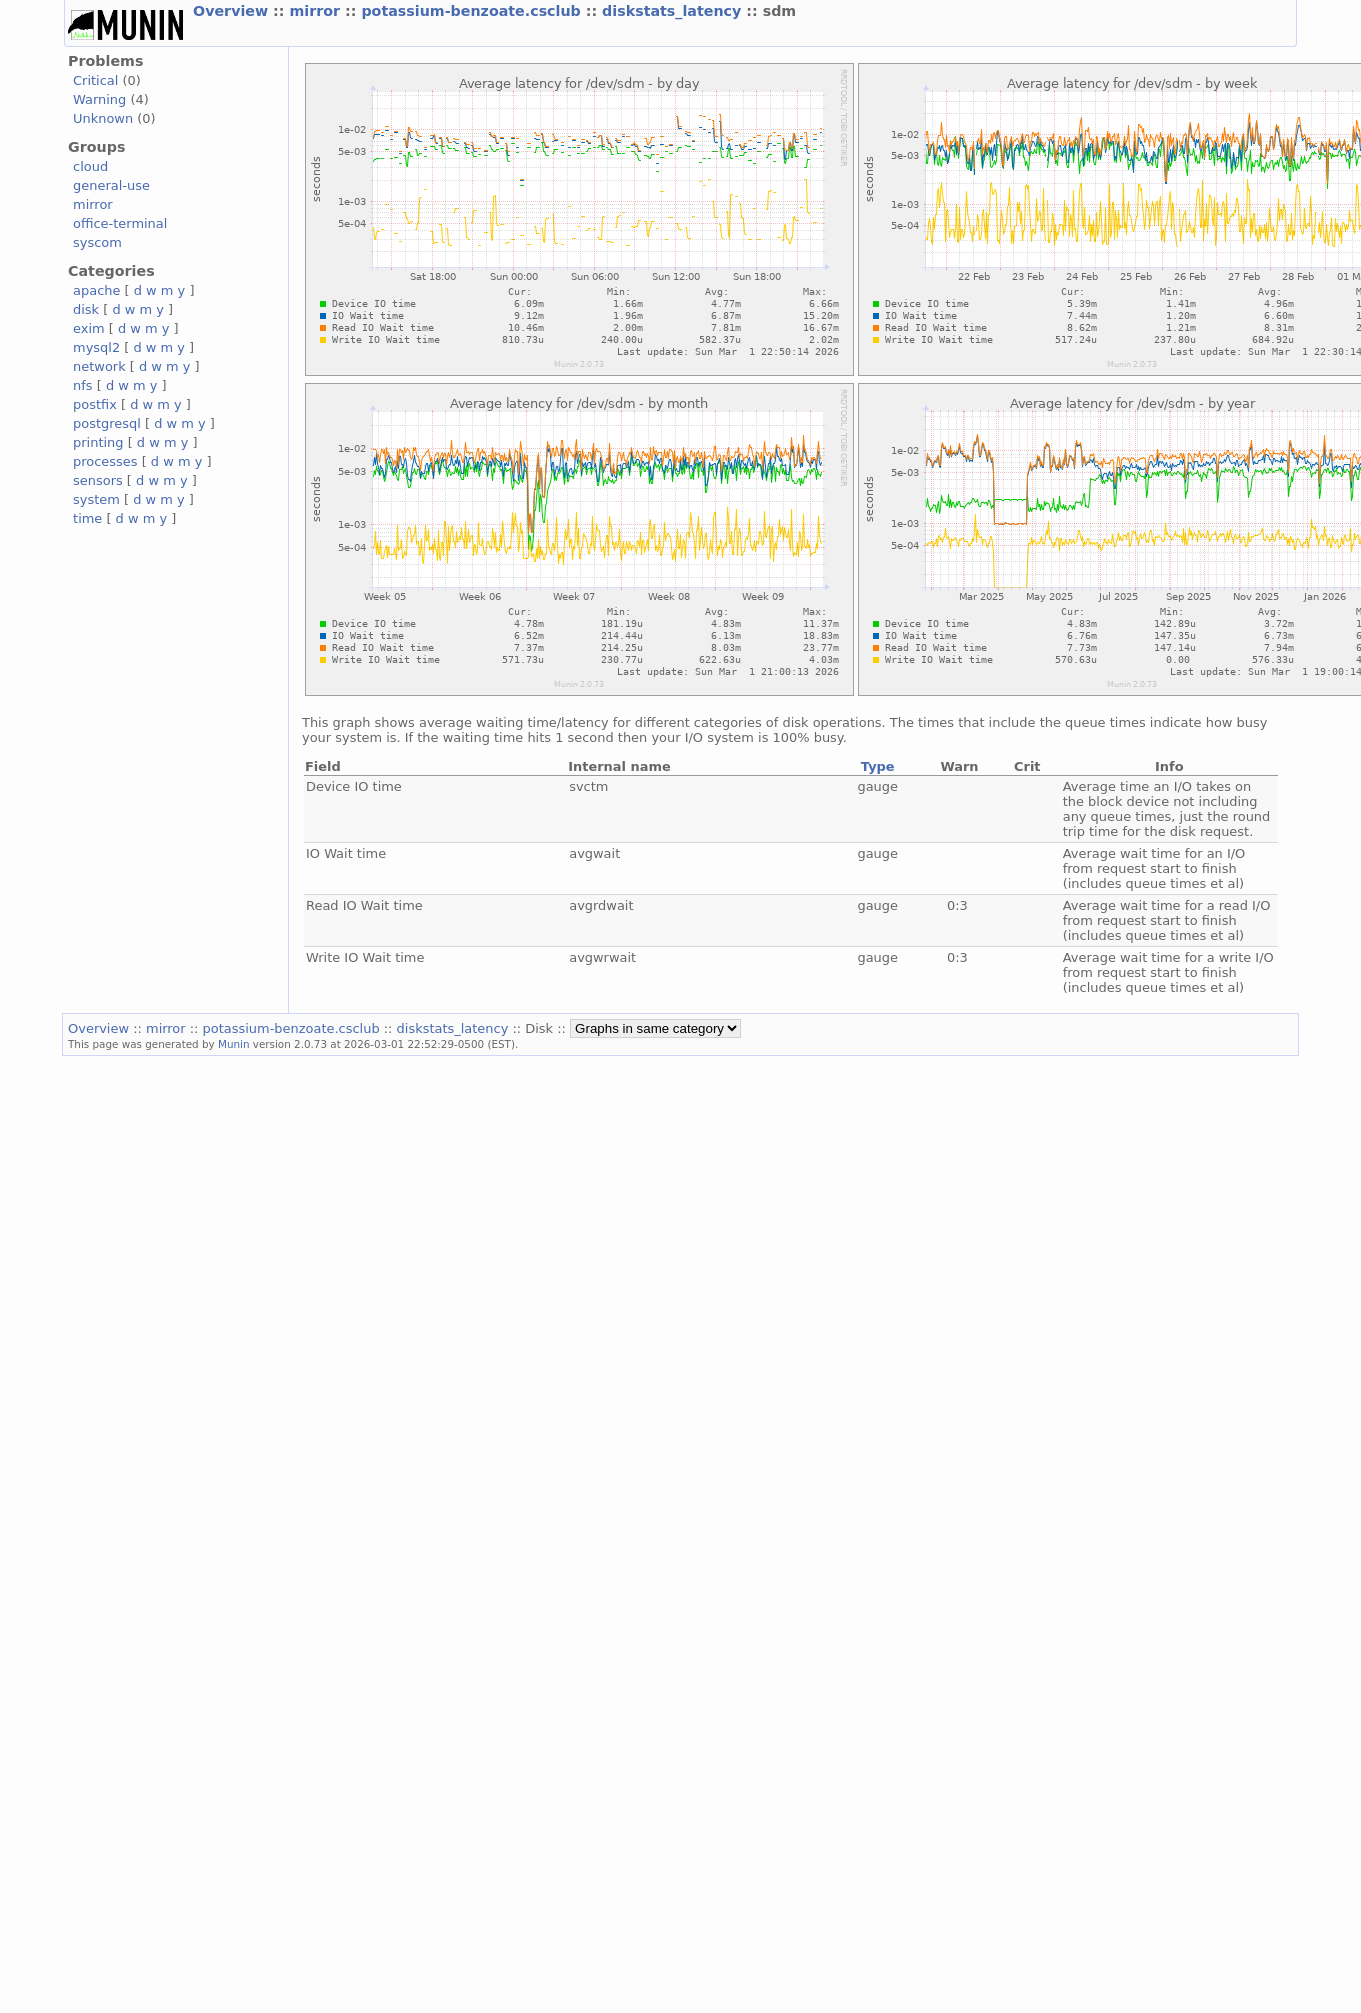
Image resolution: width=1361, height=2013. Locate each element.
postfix (95, 404)
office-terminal (120, 223)
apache (96, 290)
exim (89, 328)
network (99, 366)
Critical (95, 80)
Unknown (103, 118)
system (96, 499)
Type (878, 766)
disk (86, 309)
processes (105, 461)
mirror (317, 11)
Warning (99, 99)
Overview (233, 11)
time (87, 518)
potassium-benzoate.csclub (473, 11)
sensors (98, 480)
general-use (111, 185)
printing (98, 442)
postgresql (107, 423)
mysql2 (96, 347)
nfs (83, 385)
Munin (234, 1044)
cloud (90, 166)
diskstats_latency (674, 11)
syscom (97, 242)
